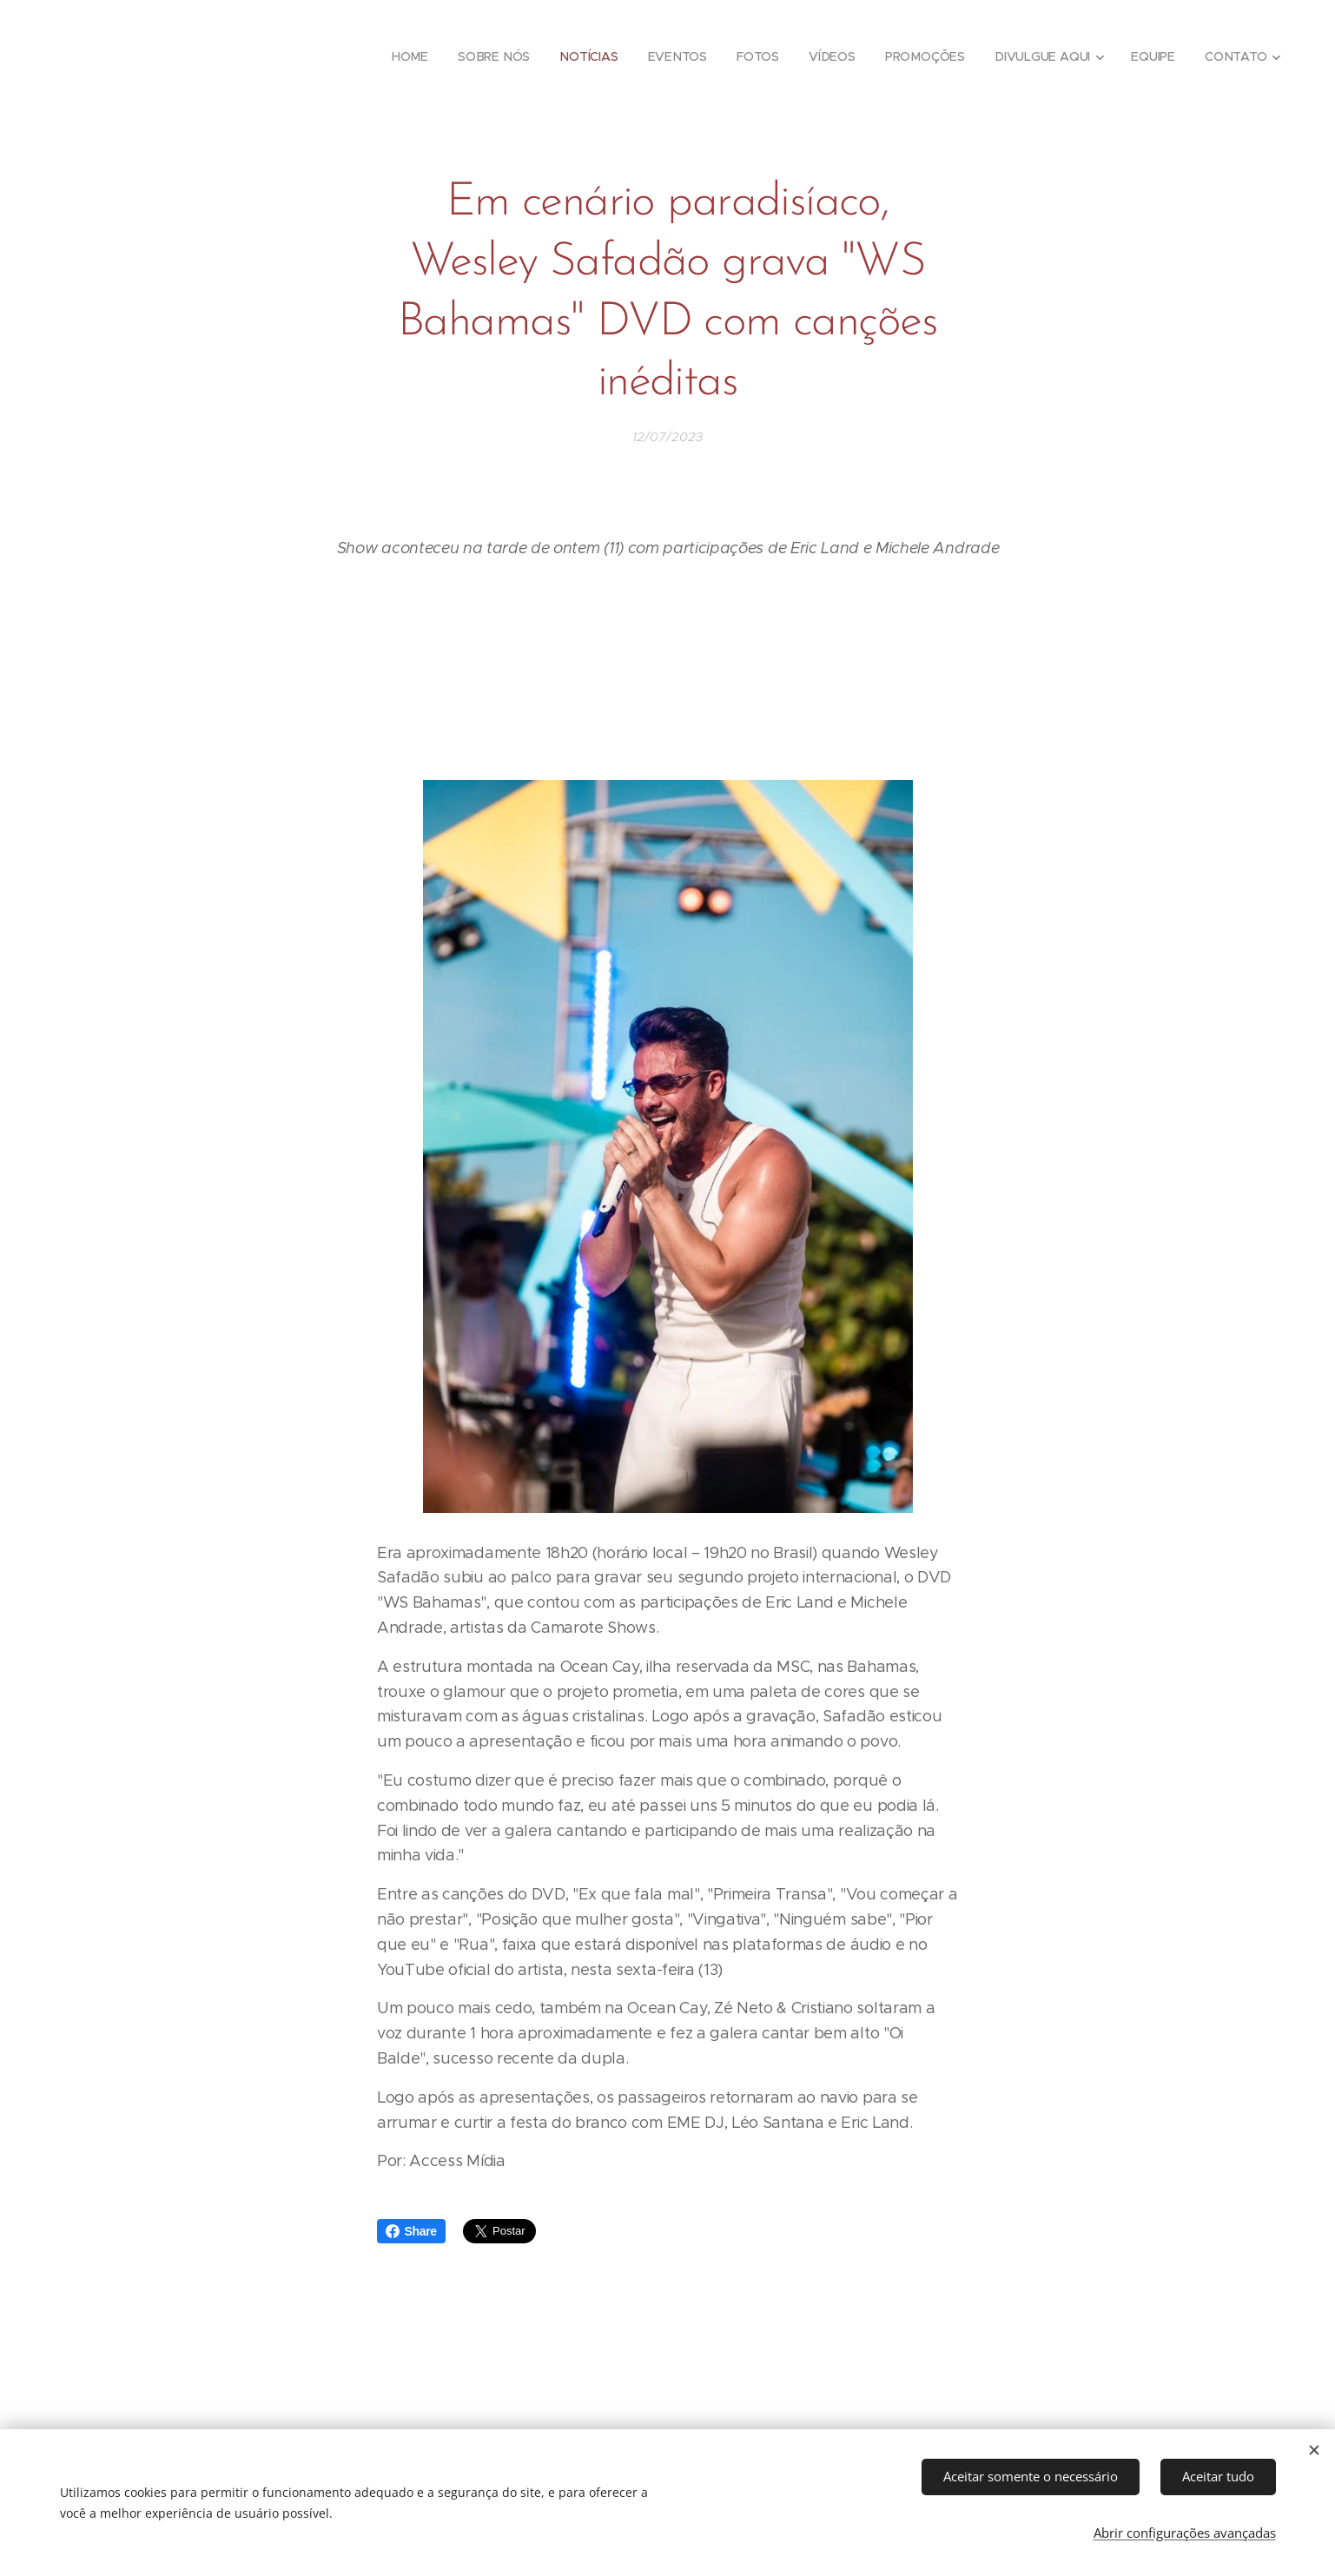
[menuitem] (413, 56)
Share (411, 2231)
